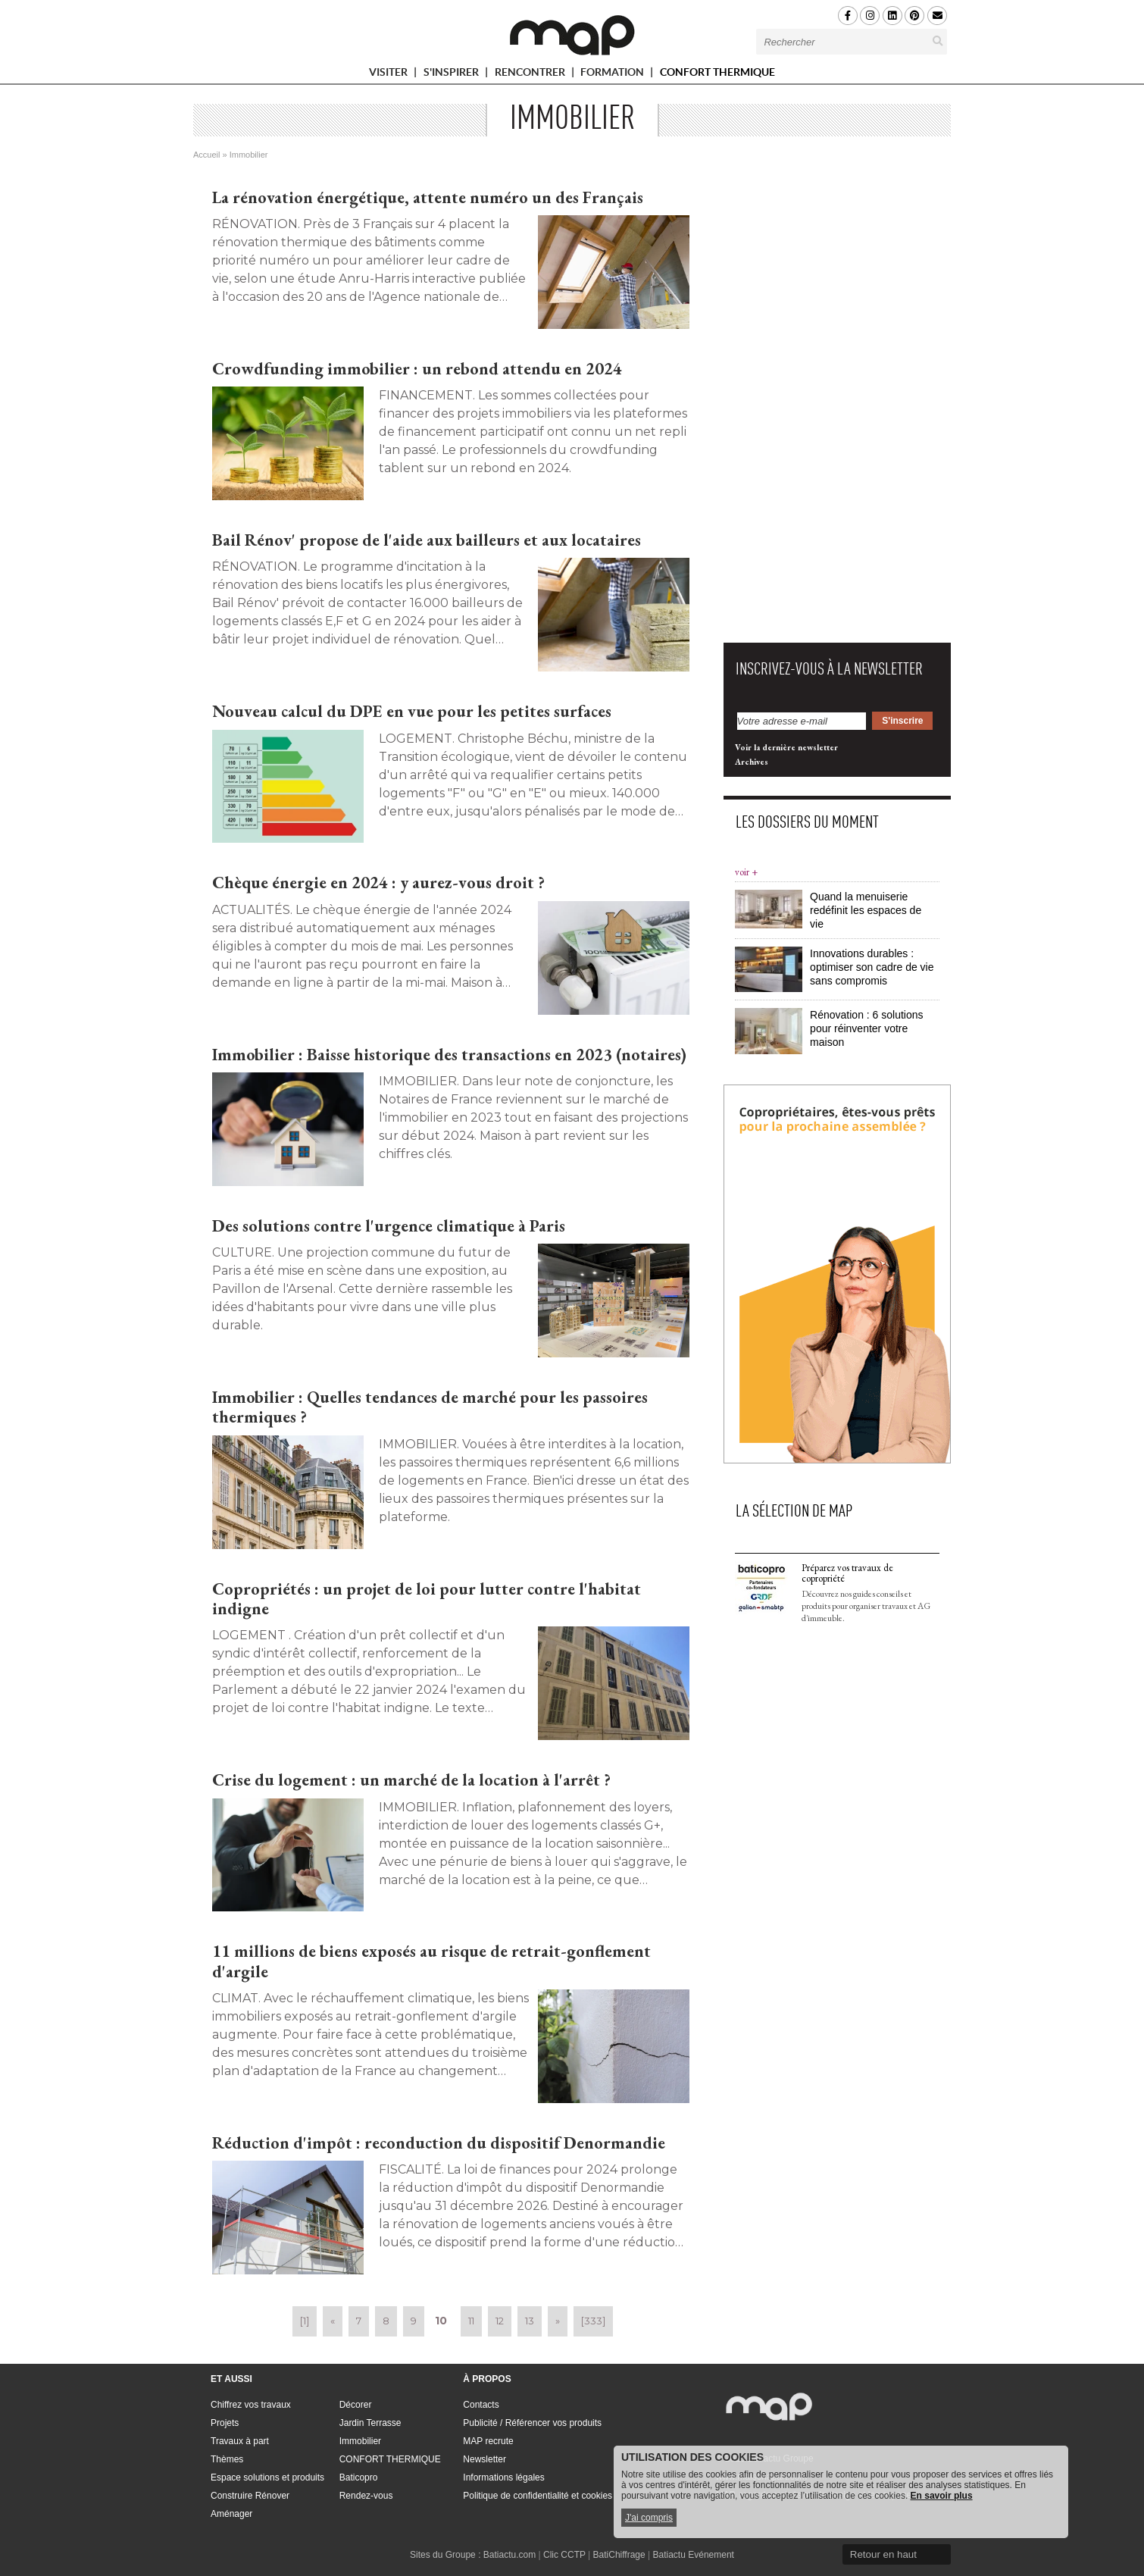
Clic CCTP (564, 2554)
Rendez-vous (366, 2495)
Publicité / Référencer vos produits (532, 2423)
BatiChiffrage (619, 2554)
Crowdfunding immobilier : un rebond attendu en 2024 (417, 369)
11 (471, 2321)
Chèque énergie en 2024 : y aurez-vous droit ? (378, 883)
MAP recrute (488, 2441)
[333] (593, 2321)
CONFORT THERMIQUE (717, 72)
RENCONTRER (536, 74)
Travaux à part (240, 2441)
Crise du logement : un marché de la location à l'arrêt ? (411, 1780)
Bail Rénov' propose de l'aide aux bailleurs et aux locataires (426, 540)
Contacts (481, 2404)
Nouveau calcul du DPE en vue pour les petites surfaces (411, 711)
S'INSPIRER (458, 74)
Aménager (231, 2514)
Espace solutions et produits (267, 2477)
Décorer (355, 2404)
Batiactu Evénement (693, 2554)
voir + (746, 871)
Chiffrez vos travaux (251, 2404)
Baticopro (358, 2477)
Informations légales (503, 2477)
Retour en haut (883, 2554)
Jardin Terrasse (370, 2423)
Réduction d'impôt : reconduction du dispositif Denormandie (438, 2143)
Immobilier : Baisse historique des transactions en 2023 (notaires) (449, 1055)
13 (529, 2321)
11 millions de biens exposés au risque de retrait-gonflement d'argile (431, 1961)
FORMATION (618, 74)
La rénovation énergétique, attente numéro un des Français (427, 197)
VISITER (394, 74)
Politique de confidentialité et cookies (537, 2495)
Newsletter (484, 2459)
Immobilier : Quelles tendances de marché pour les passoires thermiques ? (430, 1407)
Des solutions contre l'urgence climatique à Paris (388, 1226)
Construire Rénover (250, 2495)
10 (441, 2320)
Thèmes (227, 2459)
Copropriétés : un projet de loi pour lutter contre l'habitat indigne (426, 1599)
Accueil (206, 154)
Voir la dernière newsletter (786, 747)
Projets (225, 2423)
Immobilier (360, 2441)
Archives (751, 761)
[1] (304, 2321)
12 (499, 2321)
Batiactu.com (509, 2554)
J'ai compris (649, 2517)
